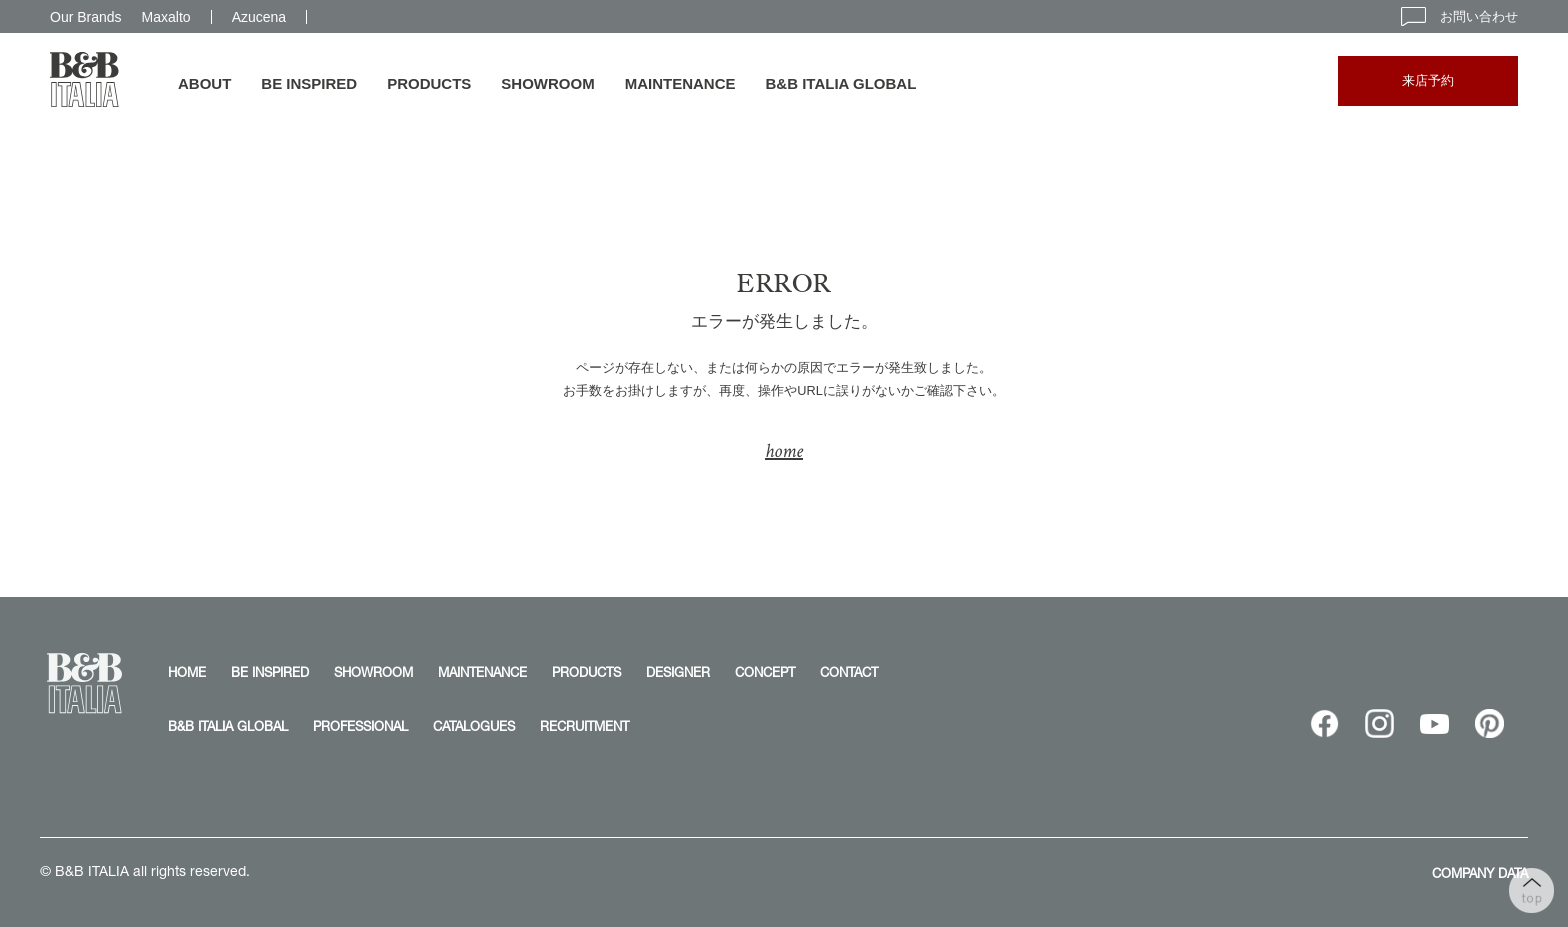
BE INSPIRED (309, 83)
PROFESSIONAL (360, 726)
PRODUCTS (429, 83)
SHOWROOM (547, 83)
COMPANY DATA (1480, 873)
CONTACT (849, 672)
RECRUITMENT (584, 726)
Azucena (259, 17)
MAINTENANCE (680, 83)
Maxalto (166, 17)
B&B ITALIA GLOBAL (841, 83)
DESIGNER (678, 672)
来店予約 (1428, 80)
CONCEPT (765, 672)
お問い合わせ (1459, 16)
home (784, 451)
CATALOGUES (474, 726)
